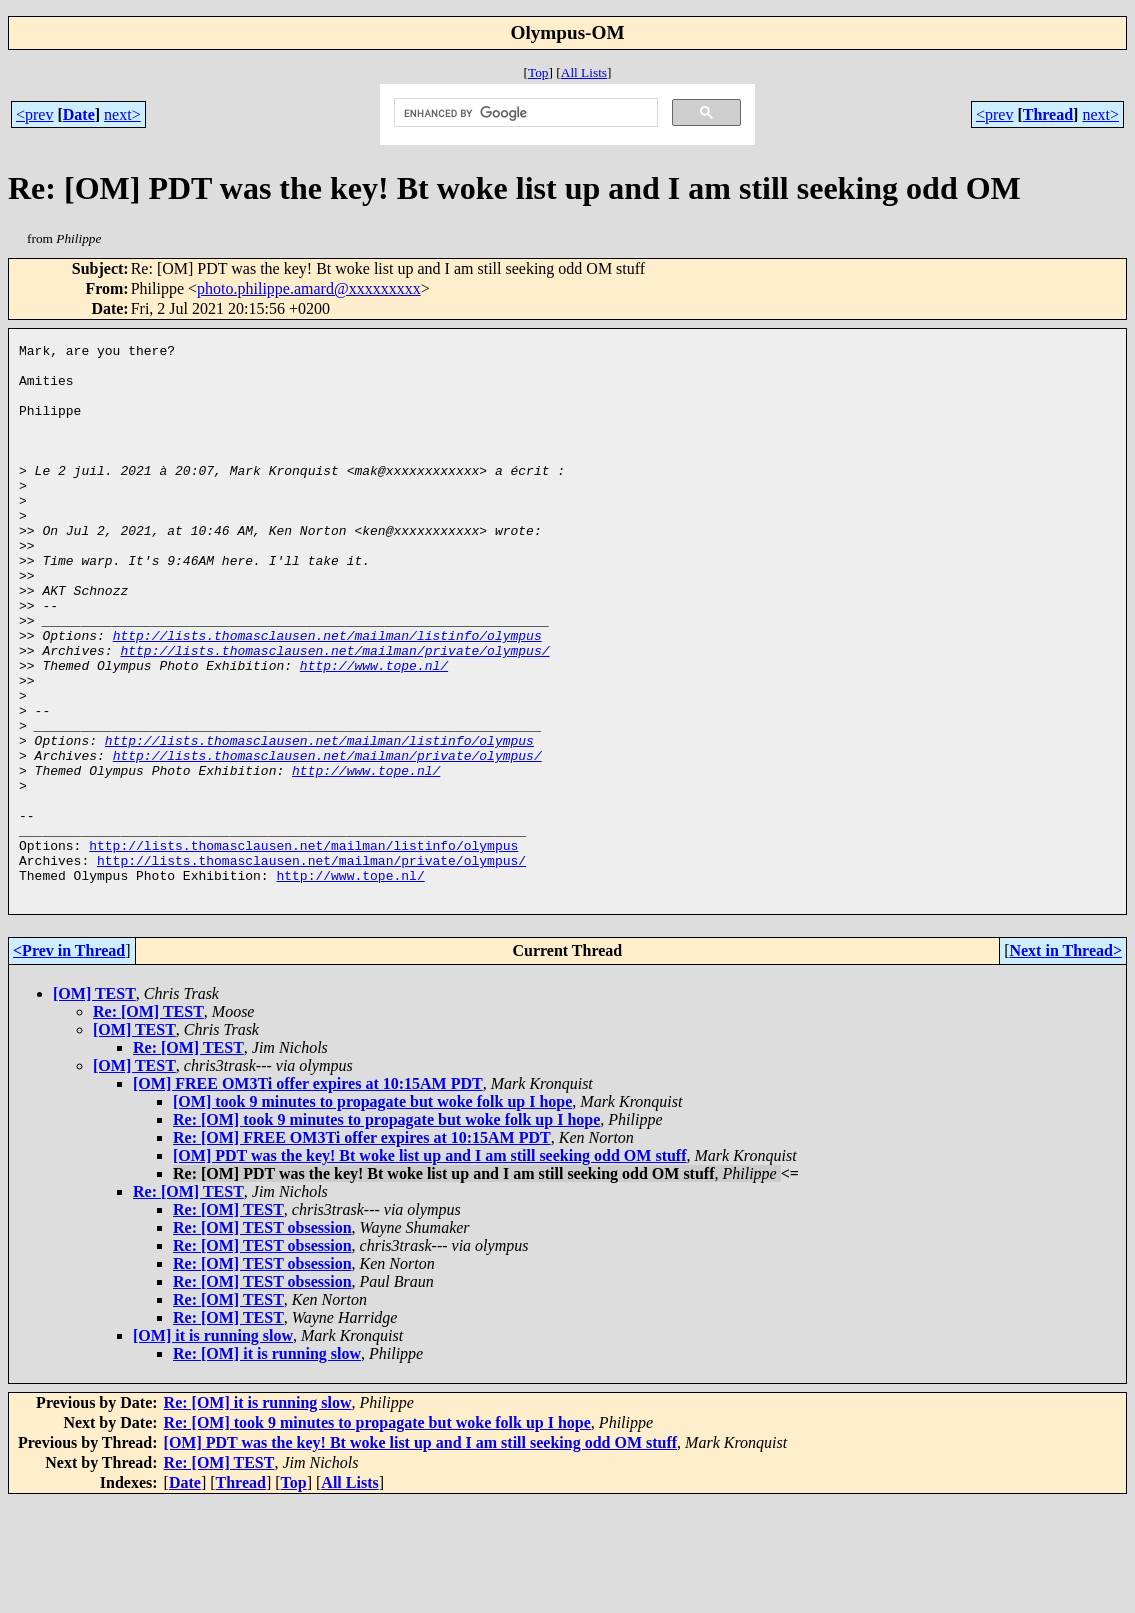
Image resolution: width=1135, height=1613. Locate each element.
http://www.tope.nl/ (374, 731)
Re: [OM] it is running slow (267, 1464)
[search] (524, 113)
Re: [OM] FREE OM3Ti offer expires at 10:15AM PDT (362, 1248)
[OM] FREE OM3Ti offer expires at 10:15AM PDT (308, 1194)
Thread (1048, 114)
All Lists (584, 72)
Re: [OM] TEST (148, 1122)
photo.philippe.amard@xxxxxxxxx (309, 288)
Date (79, 114)
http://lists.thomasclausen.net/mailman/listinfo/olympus (327, 695)
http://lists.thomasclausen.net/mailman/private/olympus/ (334, 713)
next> (122, 114)
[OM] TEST (94, 1104)
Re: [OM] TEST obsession (262, 1338)
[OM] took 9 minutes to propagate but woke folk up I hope (372, 1212)
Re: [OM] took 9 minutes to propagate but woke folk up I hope (386, 1230)
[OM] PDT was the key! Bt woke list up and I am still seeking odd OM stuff (430, 1266)
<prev (34, 114)
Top (538, 72)
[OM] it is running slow (213, 1446)
